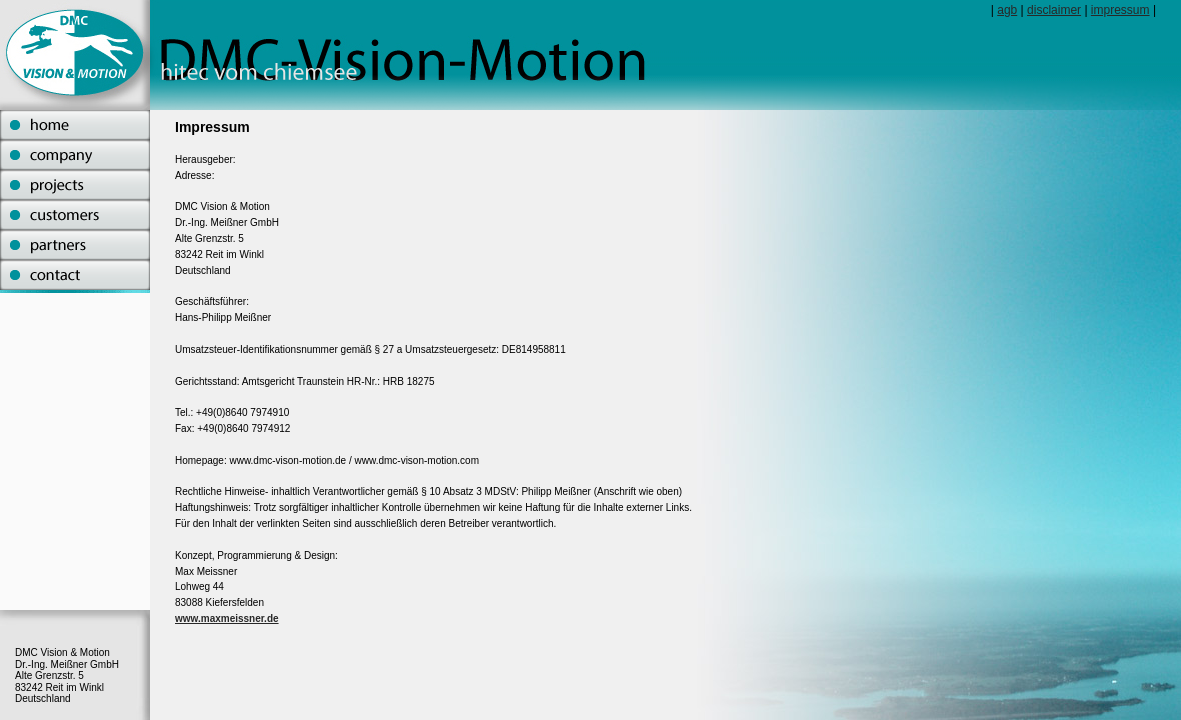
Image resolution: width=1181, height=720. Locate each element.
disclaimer (1054, 10)
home (75, 125)
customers (75, 215)
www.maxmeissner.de (227, 618)
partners (75, 245)
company (75, 155)
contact (75, 275)
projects (75, 185)
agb (1007, 10)
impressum (1120, 10)
